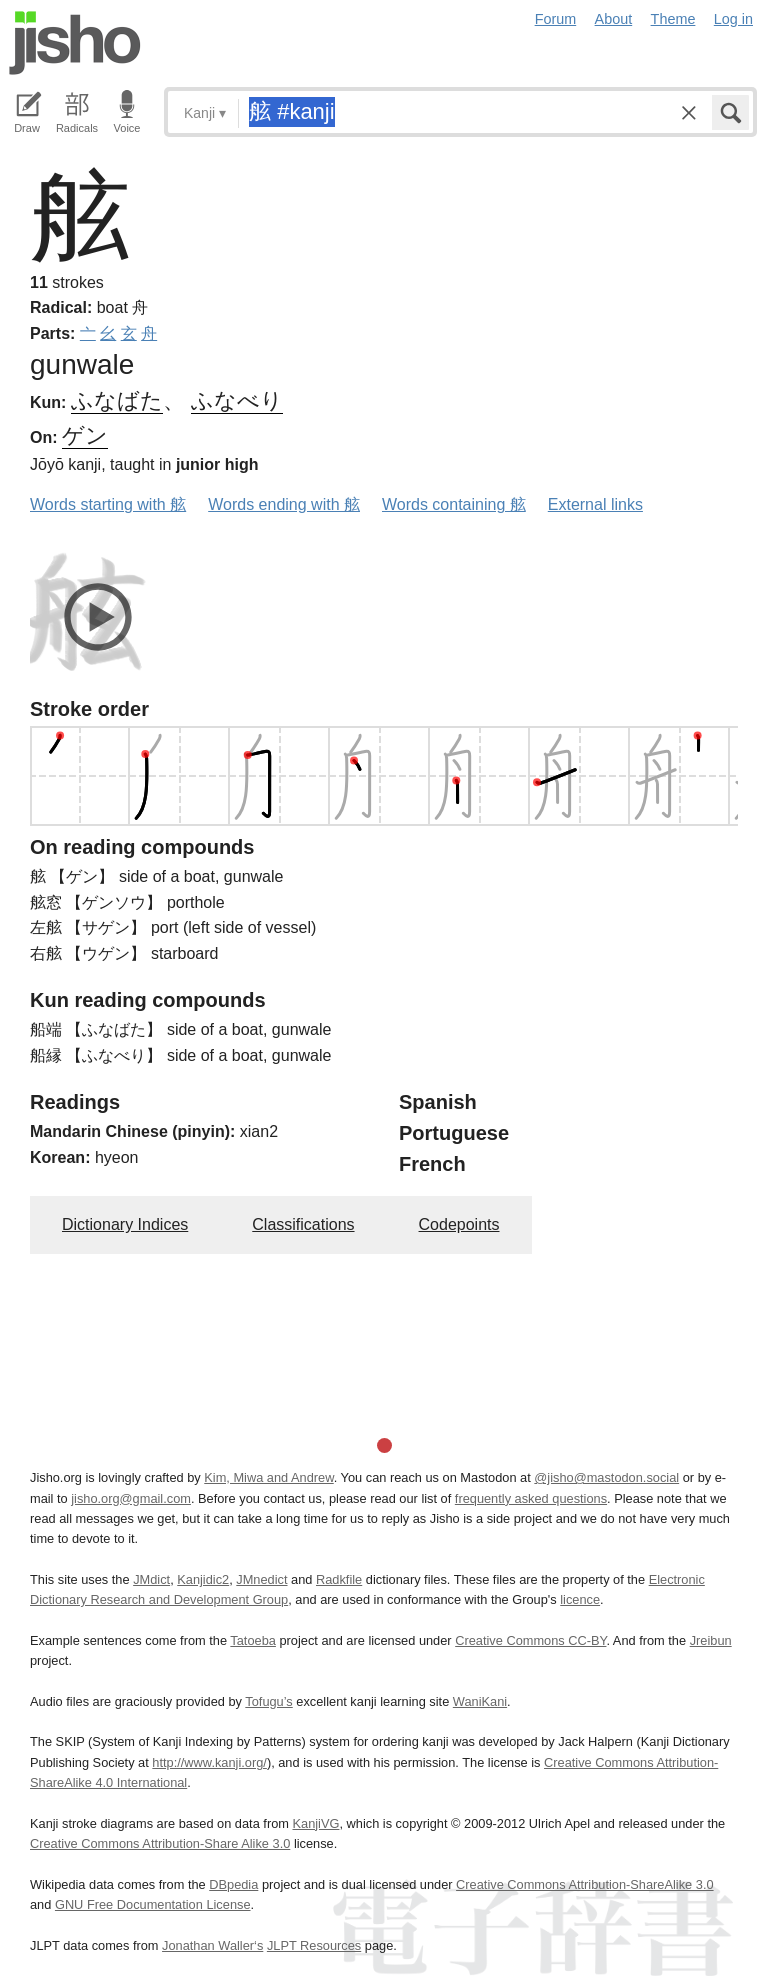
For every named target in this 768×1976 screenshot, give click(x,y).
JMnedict (261, 1579)
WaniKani (480, 1701)
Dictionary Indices (125, 1224)
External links (595, 504)
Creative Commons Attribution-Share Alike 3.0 (160, 1843)
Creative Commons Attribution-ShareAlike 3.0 (584, 1884)
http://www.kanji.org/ (209, 1762)
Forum (556, 19)
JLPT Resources (314, 1945)
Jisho (75, 43)
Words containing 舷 (454, 504)
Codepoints (459, 1224)
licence (580, 1599)
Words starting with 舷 (108, 504)
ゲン (85, 435)
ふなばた (117, 400)
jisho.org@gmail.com (131, 1498)
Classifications (303, 1224)
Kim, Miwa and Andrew (268, 1477)
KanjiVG (315, 1823)
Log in (733, 19)
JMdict (151, 1579)
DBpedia (233, 1884)
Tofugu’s (268, 1701)
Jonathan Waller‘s (212, 1945)
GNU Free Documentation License (153, 1904)
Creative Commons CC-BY (530, 1640)
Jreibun (711, 1640)
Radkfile (339, 1579)
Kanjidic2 (203, 1579)
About (614, 19)
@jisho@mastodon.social (606, 1477)
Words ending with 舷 (284, 504)
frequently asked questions (531, 1498)
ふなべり (237, 400)
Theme (673, 19)
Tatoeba (253, 1640)
